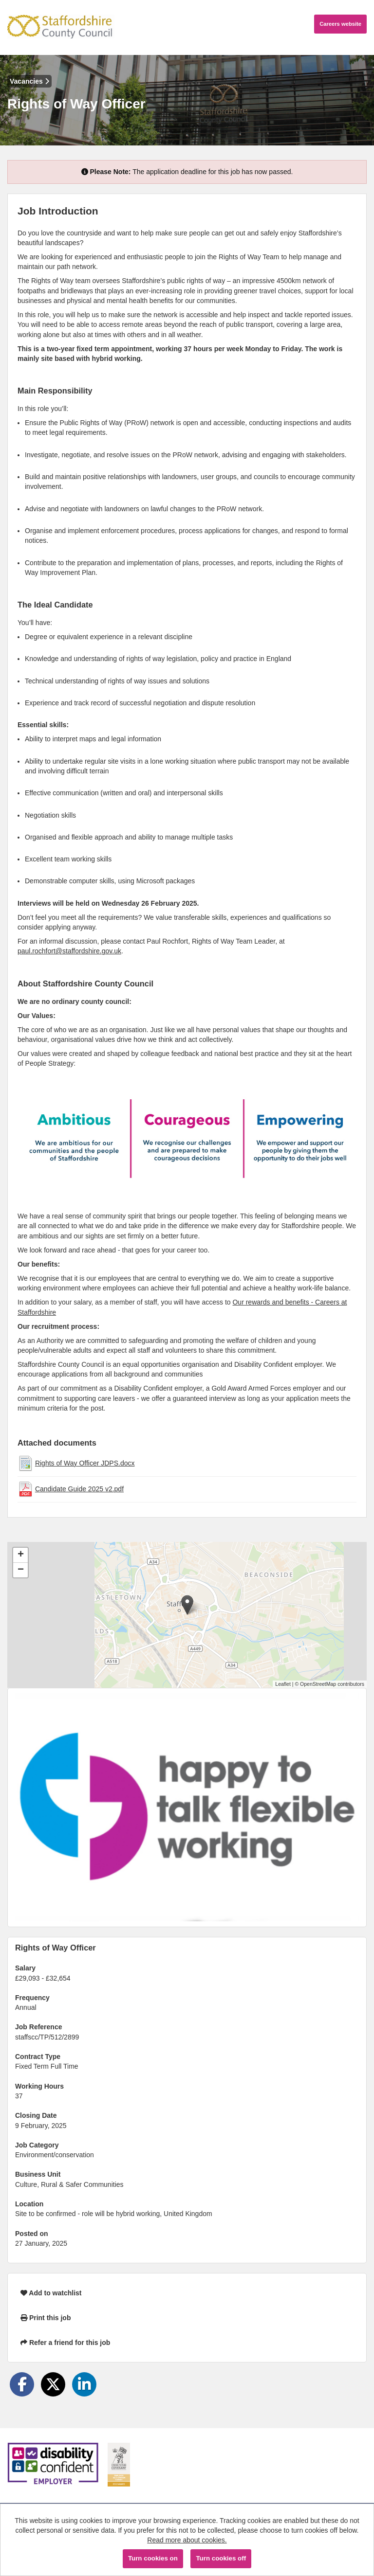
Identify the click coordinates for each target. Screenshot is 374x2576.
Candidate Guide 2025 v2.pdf (79, 1489)
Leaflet (283, 1684)
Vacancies (29, 81)
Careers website (340, 24)
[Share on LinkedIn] (84, 2384)
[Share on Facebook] (22, 2384)
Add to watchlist (50, 2293)
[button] (187, 1605)
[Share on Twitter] (53, 2384)
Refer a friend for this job (65, 2342)
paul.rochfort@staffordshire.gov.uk (69, 951)
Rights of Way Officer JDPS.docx (85, 1463)
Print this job (45, 2318)
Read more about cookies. (186, 2540)
